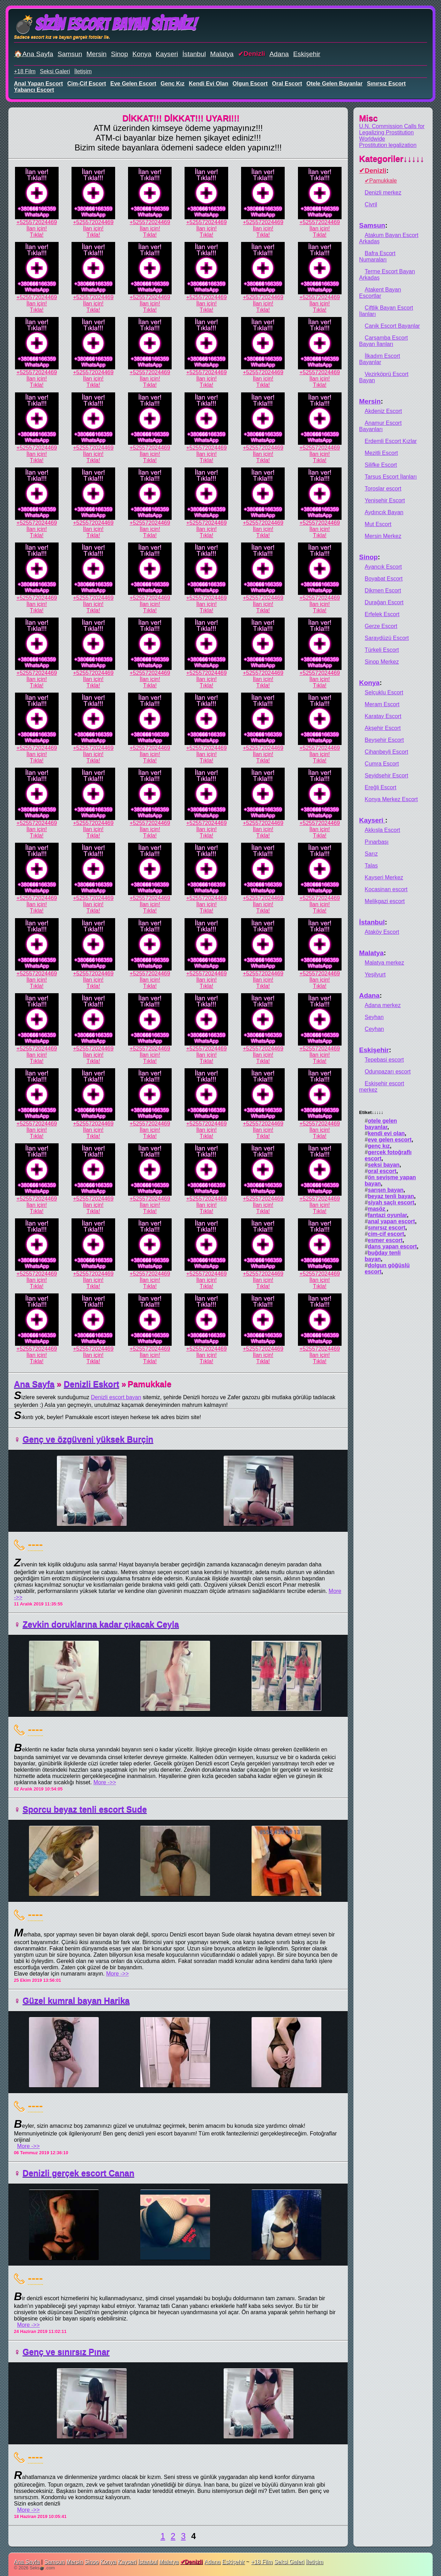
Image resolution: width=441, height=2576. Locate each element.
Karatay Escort (383, 716)
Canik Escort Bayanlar (392, 326)
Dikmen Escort (383, 590)
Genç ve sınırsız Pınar (66, 2351)
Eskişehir (306, 54)
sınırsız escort (386, 84)
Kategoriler (391, 158)
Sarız (371, 854)
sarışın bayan (385, 1190)
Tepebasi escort (384, 1060)
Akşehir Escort (383, 728)
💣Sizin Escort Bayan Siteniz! (105, 24)
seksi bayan (383, 1165)
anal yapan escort (38, 84)
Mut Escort (378, 524)
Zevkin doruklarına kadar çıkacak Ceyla (101, 1624)
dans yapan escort (392, 1246)
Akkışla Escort (382, 830)
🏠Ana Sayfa (33, 54)
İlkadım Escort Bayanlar (379, 359)
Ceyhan (374, 1029)
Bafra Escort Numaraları (377, 256)
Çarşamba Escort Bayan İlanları (383, 341)
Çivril (371, 204)
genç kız (172, 84)
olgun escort (250, 84)
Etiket (371, 1112)
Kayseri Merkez (384, 877)
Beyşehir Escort (384, 740)
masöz (377, 1209)
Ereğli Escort (380, 787)
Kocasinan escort (386, 889)
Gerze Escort (381, 626)
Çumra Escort (382, 764)
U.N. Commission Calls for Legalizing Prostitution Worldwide (392, 132)
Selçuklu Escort (384, 692)
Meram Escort (382, 704)
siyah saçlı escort (391, 1202)
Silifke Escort (381, 465)
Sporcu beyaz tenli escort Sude (85, 1809)
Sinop (119, 54)
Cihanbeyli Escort (386, 752)
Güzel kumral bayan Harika (76, 2000)
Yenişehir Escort (385, 500)
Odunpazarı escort (388, 1072)
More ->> (105, 1782)
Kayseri (167, 54)
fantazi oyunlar (387, 1215)
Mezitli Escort (381, 453)
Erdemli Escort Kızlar (391, 441)
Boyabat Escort (384, 579)
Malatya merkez (384, 963)
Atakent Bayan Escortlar (380, 293)
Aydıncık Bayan (384, 512)
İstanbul (194, 54)
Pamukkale (383, 181)
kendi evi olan (208, 84)
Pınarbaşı (376, 842)
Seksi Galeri (55, 71)
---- (35, 1544)
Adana (279, 54)
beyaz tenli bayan (391, 1196)
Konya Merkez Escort (391, 799)
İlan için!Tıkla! (37, 232)
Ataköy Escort (382, 932)
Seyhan (374, 1017)
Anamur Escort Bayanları (380, 426)
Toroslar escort (383, 489)
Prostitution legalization (388, 145)
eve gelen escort (133, 84)
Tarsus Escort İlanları (391, 477)
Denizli (254, 53)
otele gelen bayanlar (334, 84)
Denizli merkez (383, 192)
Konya (141, 54)
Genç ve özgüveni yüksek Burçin (88, 1439)
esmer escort (385, 1240)
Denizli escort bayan (116, 1397)
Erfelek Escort (382, 614)
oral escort (287, 84)
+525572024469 (36, 222)
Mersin (97, 54)
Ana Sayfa (34, 1384)
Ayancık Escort (383, 567)
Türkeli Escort (382, 650)
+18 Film (25, 71)
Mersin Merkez (383, 536)
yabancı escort (34, 90)
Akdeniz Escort (383, 411)
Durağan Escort (384, 602)
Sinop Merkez (382, 662)
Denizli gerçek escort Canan (78, 2173)
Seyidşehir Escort (386, 775)
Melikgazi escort (385, 901)
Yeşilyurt (375, 974)
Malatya (221, 54)
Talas (371, 866)
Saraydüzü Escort (387, 638)
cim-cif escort (86, 84)
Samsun (70, 54)
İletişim (83, 71)
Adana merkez (383, 1005)
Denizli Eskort (91, 1384)
